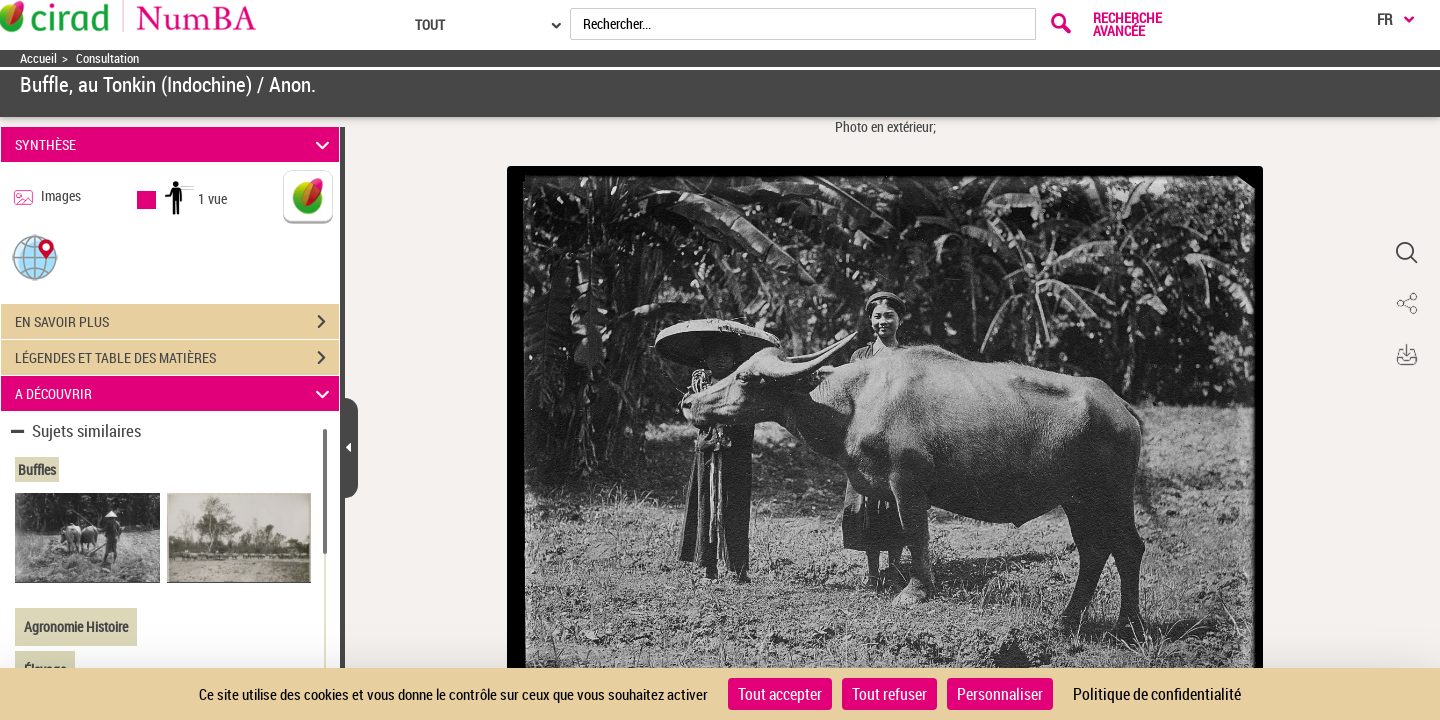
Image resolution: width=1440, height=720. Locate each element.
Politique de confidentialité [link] (1157, 694)
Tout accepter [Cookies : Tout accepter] (780, 694)
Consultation (107, 58)
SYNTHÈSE (175, 144)
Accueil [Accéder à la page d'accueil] (38, 58)
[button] (35, 256)
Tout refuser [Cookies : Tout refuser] (889, 694)
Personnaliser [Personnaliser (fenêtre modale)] (1000, 694)
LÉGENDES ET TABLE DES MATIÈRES (177, 358)
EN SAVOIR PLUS (177, 322)
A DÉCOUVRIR (175, 393)
